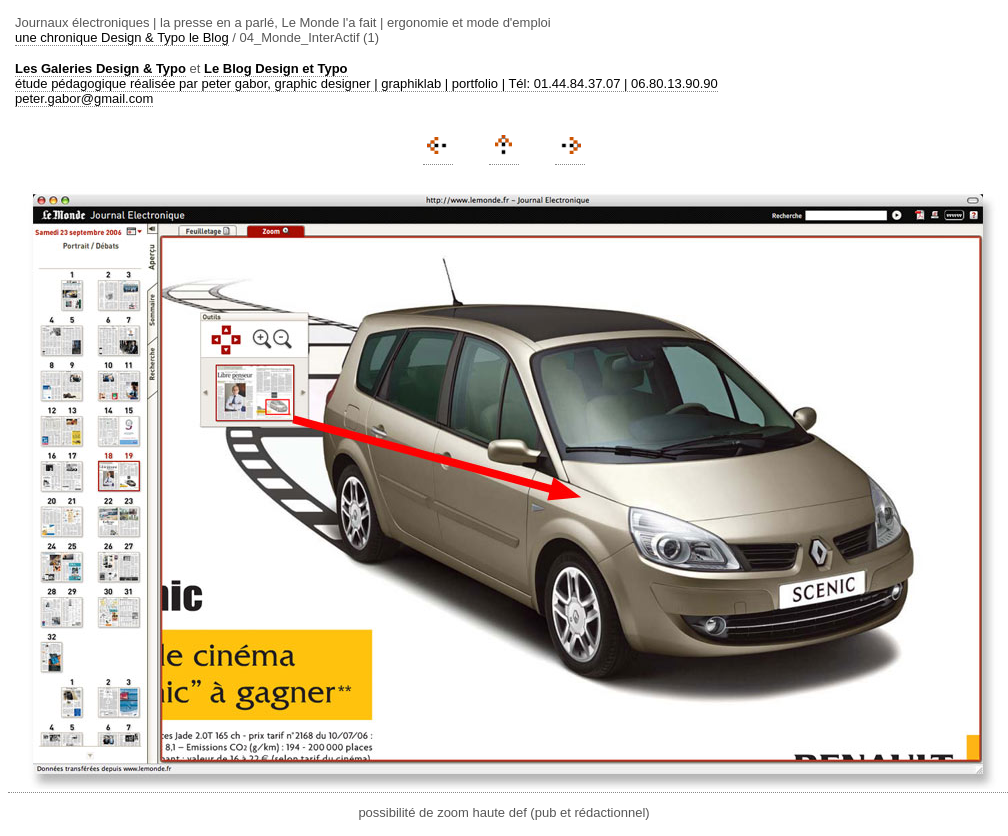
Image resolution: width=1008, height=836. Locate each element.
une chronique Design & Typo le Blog (122, 37)
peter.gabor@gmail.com (84, 98)
